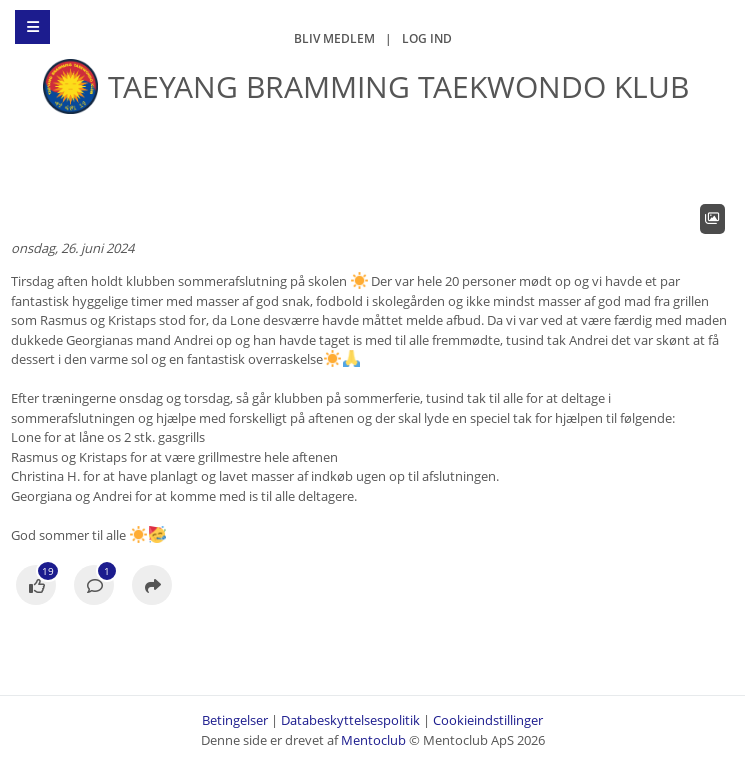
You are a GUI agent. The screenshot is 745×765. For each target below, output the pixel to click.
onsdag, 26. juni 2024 (72, 248)
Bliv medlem (334, 38)
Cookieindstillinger (488, 720)
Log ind (427, 38)
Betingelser (235, 720)
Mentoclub (373, 740)
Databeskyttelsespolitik (350, 720)
